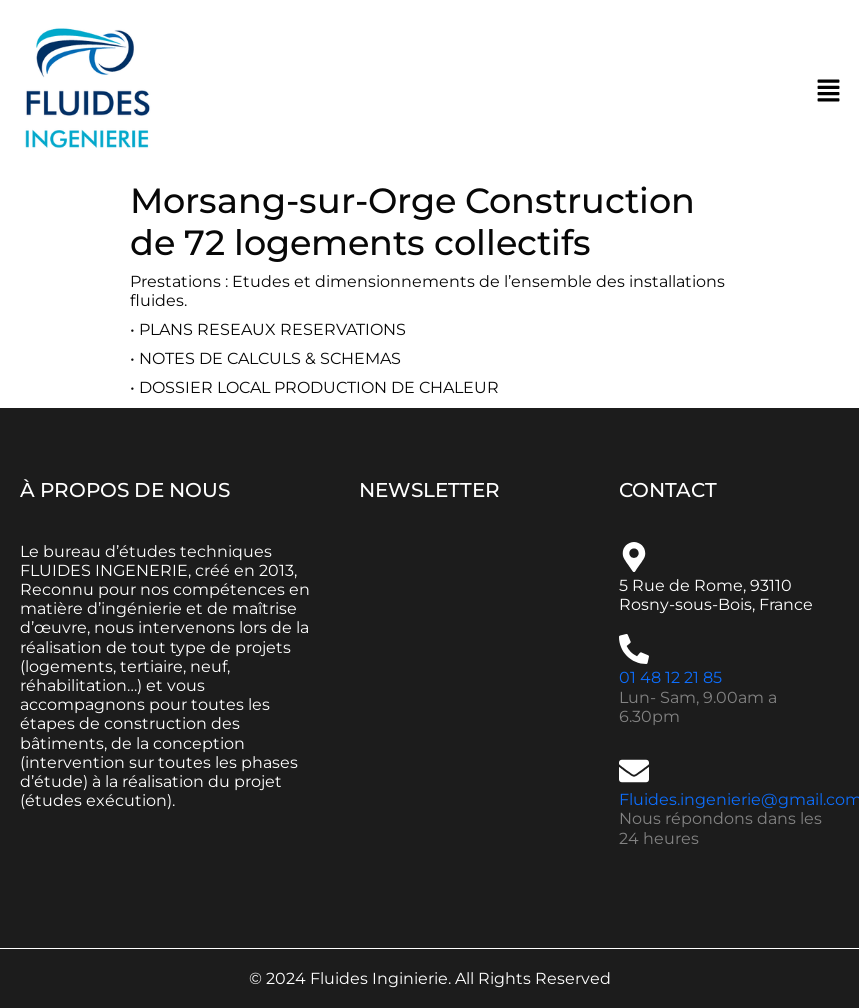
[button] (829, 90)
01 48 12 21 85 (670, 677)
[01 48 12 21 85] (634, 649)
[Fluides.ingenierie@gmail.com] (634, 771)
